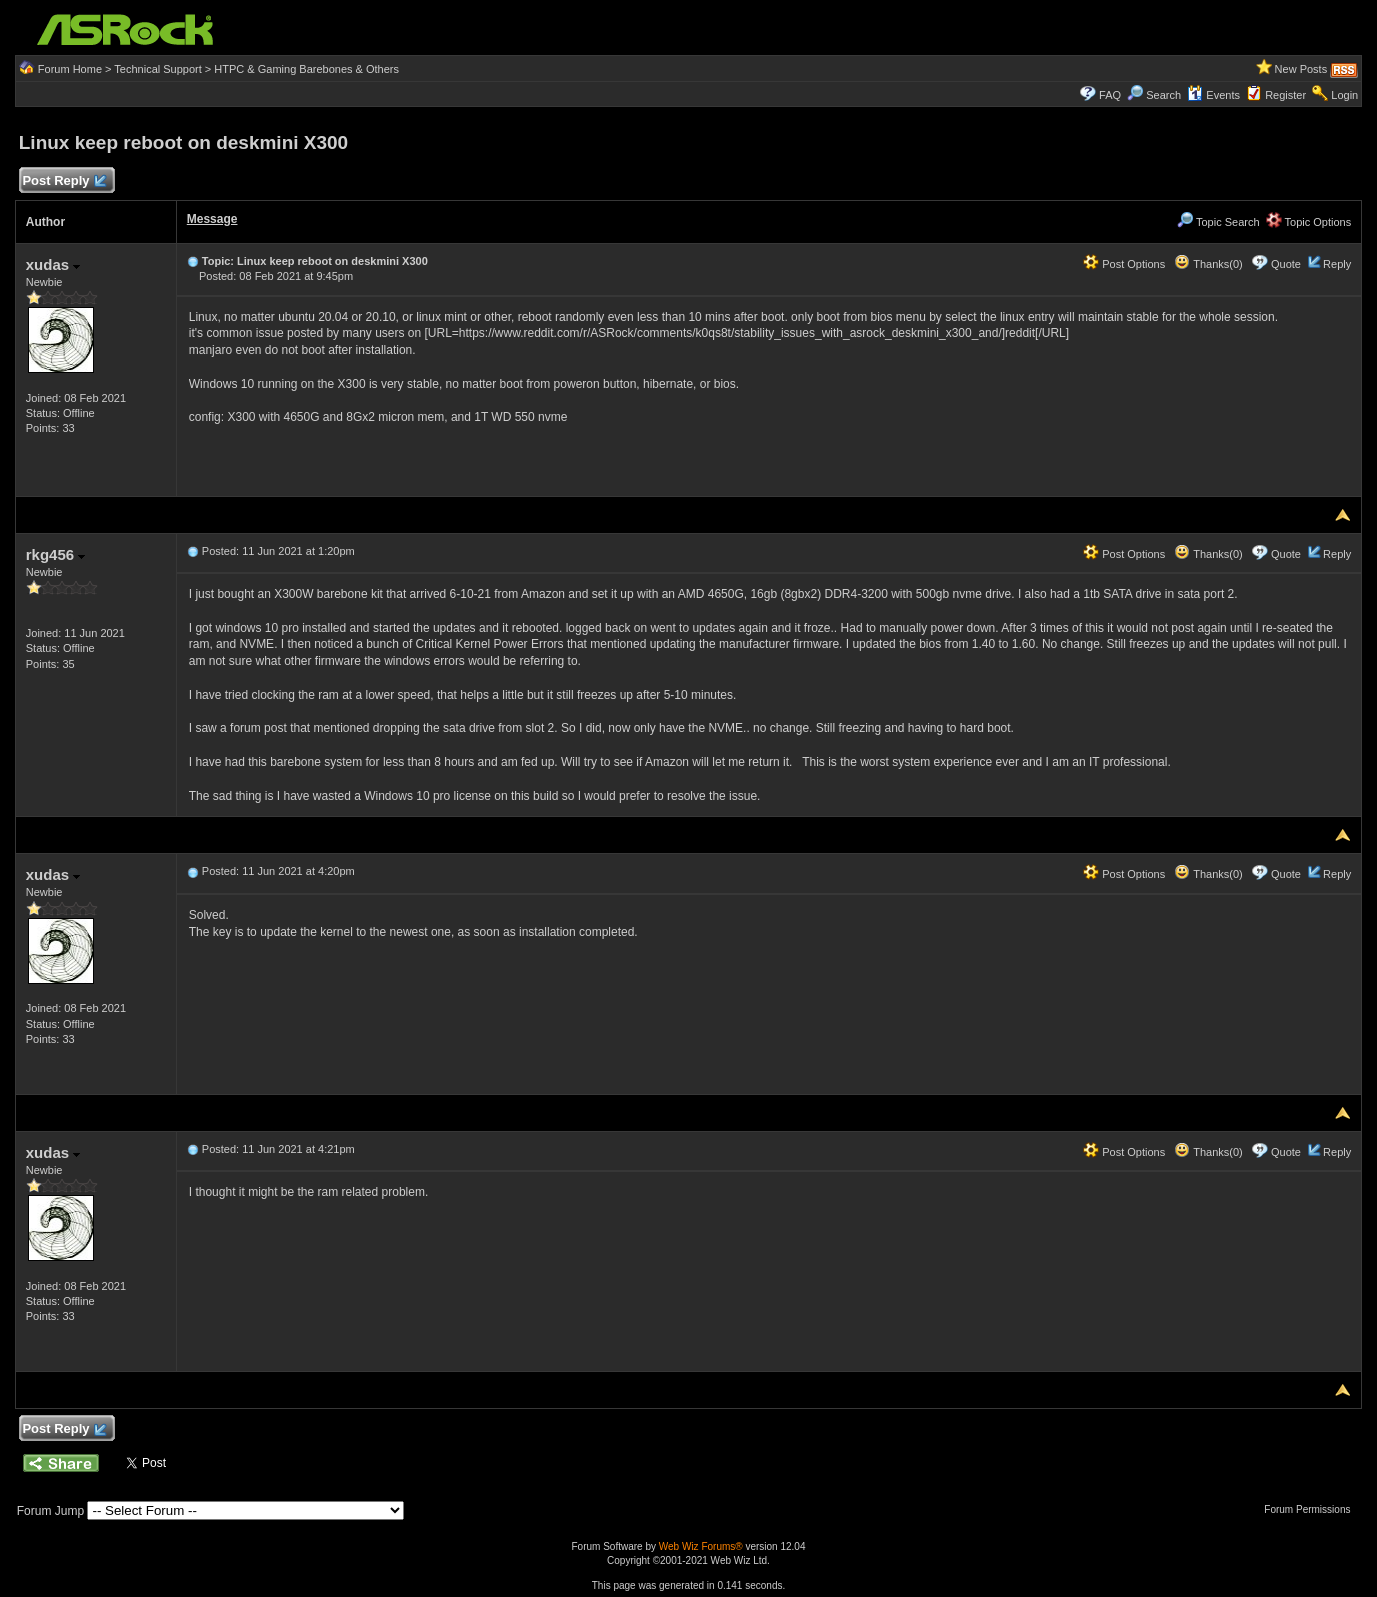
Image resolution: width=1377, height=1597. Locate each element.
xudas (53, 264)
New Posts (1301, 69)
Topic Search (1218, 222)
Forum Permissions (1312, 1509)
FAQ (1110, 95)
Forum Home (70, 69)
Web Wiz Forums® (701, 1546)
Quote (1286, 264)
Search (1163, 95)
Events (1213, 95)
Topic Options (1309, 222)
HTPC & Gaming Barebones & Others (306, 69)
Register (1285, 95)
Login (1344, 95)
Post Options (1124, 264)
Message (212, 219)
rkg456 (56, 554)
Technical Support (157, 69)
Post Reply (64, 181)
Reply (1337, 264)
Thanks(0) (1208, 264)
